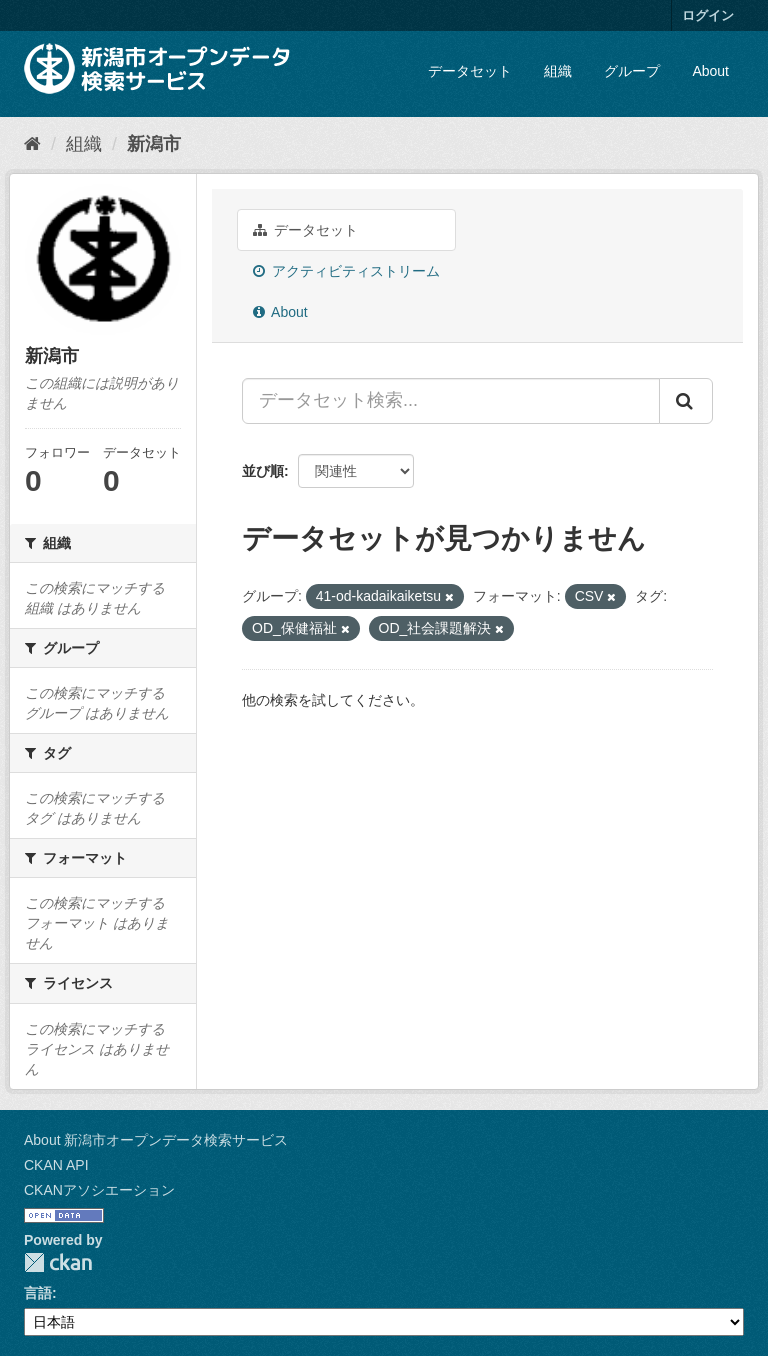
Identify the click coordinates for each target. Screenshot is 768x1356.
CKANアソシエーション (99, 1190)
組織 (558, 71)
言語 (38, 1293)
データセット (470, 71)
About (710, 71)
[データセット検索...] (451, 401)
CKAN (58, 1262)
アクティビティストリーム (346, 271)
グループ (632, 71)
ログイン (708, 15)
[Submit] (686, 401)
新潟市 (154, 144)
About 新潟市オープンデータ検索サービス (156, 1140)
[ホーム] (32, 144)
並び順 (263, 471)
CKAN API (56, 1165)
